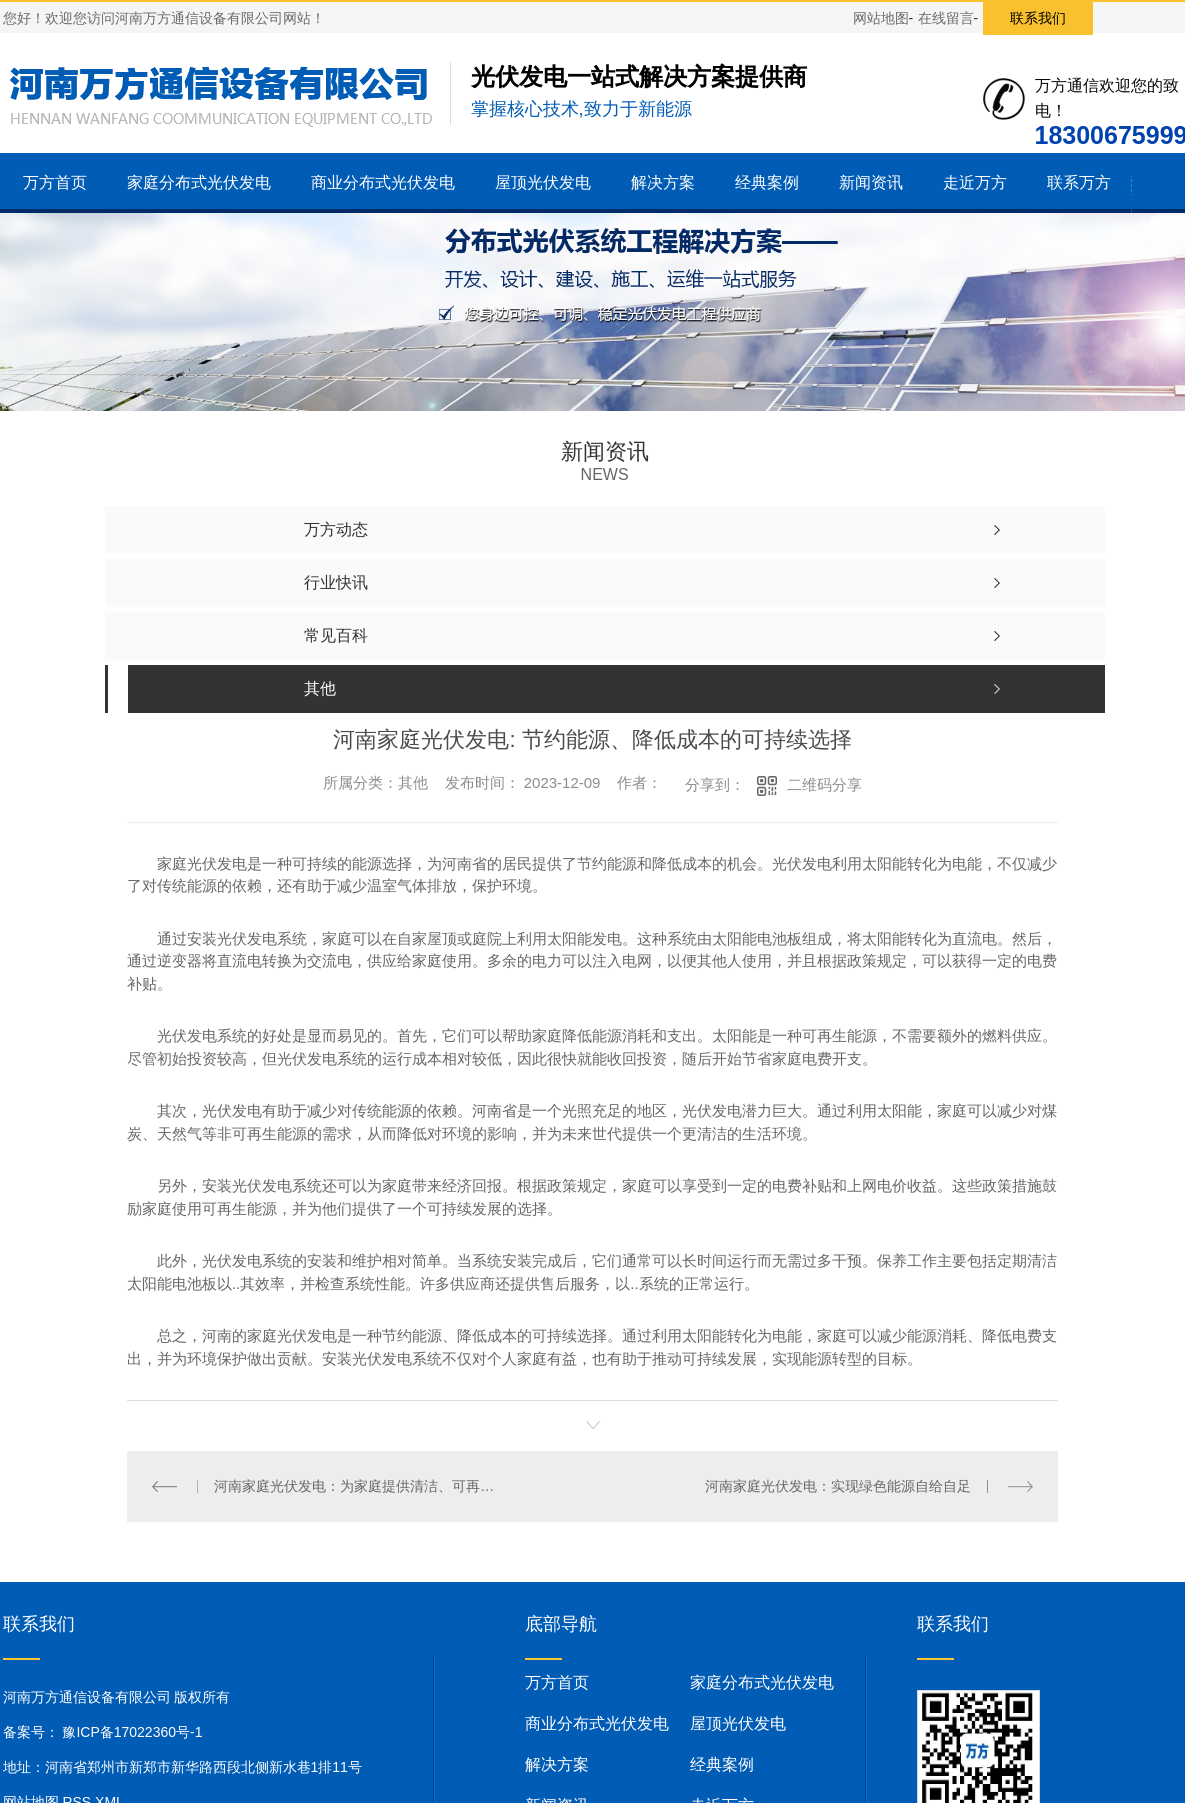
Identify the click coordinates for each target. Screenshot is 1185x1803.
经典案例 (767, 182)
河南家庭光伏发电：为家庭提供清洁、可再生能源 (359, 1486)
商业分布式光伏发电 (383, 182)
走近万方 (975, 182)
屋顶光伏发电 (543, 182)
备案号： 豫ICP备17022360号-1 (103, 1732)
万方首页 (55, 182)
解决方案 (663, 182)
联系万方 (1079, 182)
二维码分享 (824, 784)
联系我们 (1038, 18)
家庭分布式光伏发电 (199, 182)
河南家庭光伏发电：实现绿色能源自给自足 (838, 1486)
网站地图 (881, 18)
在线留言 (946, 18)
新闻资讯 (871, 182)
